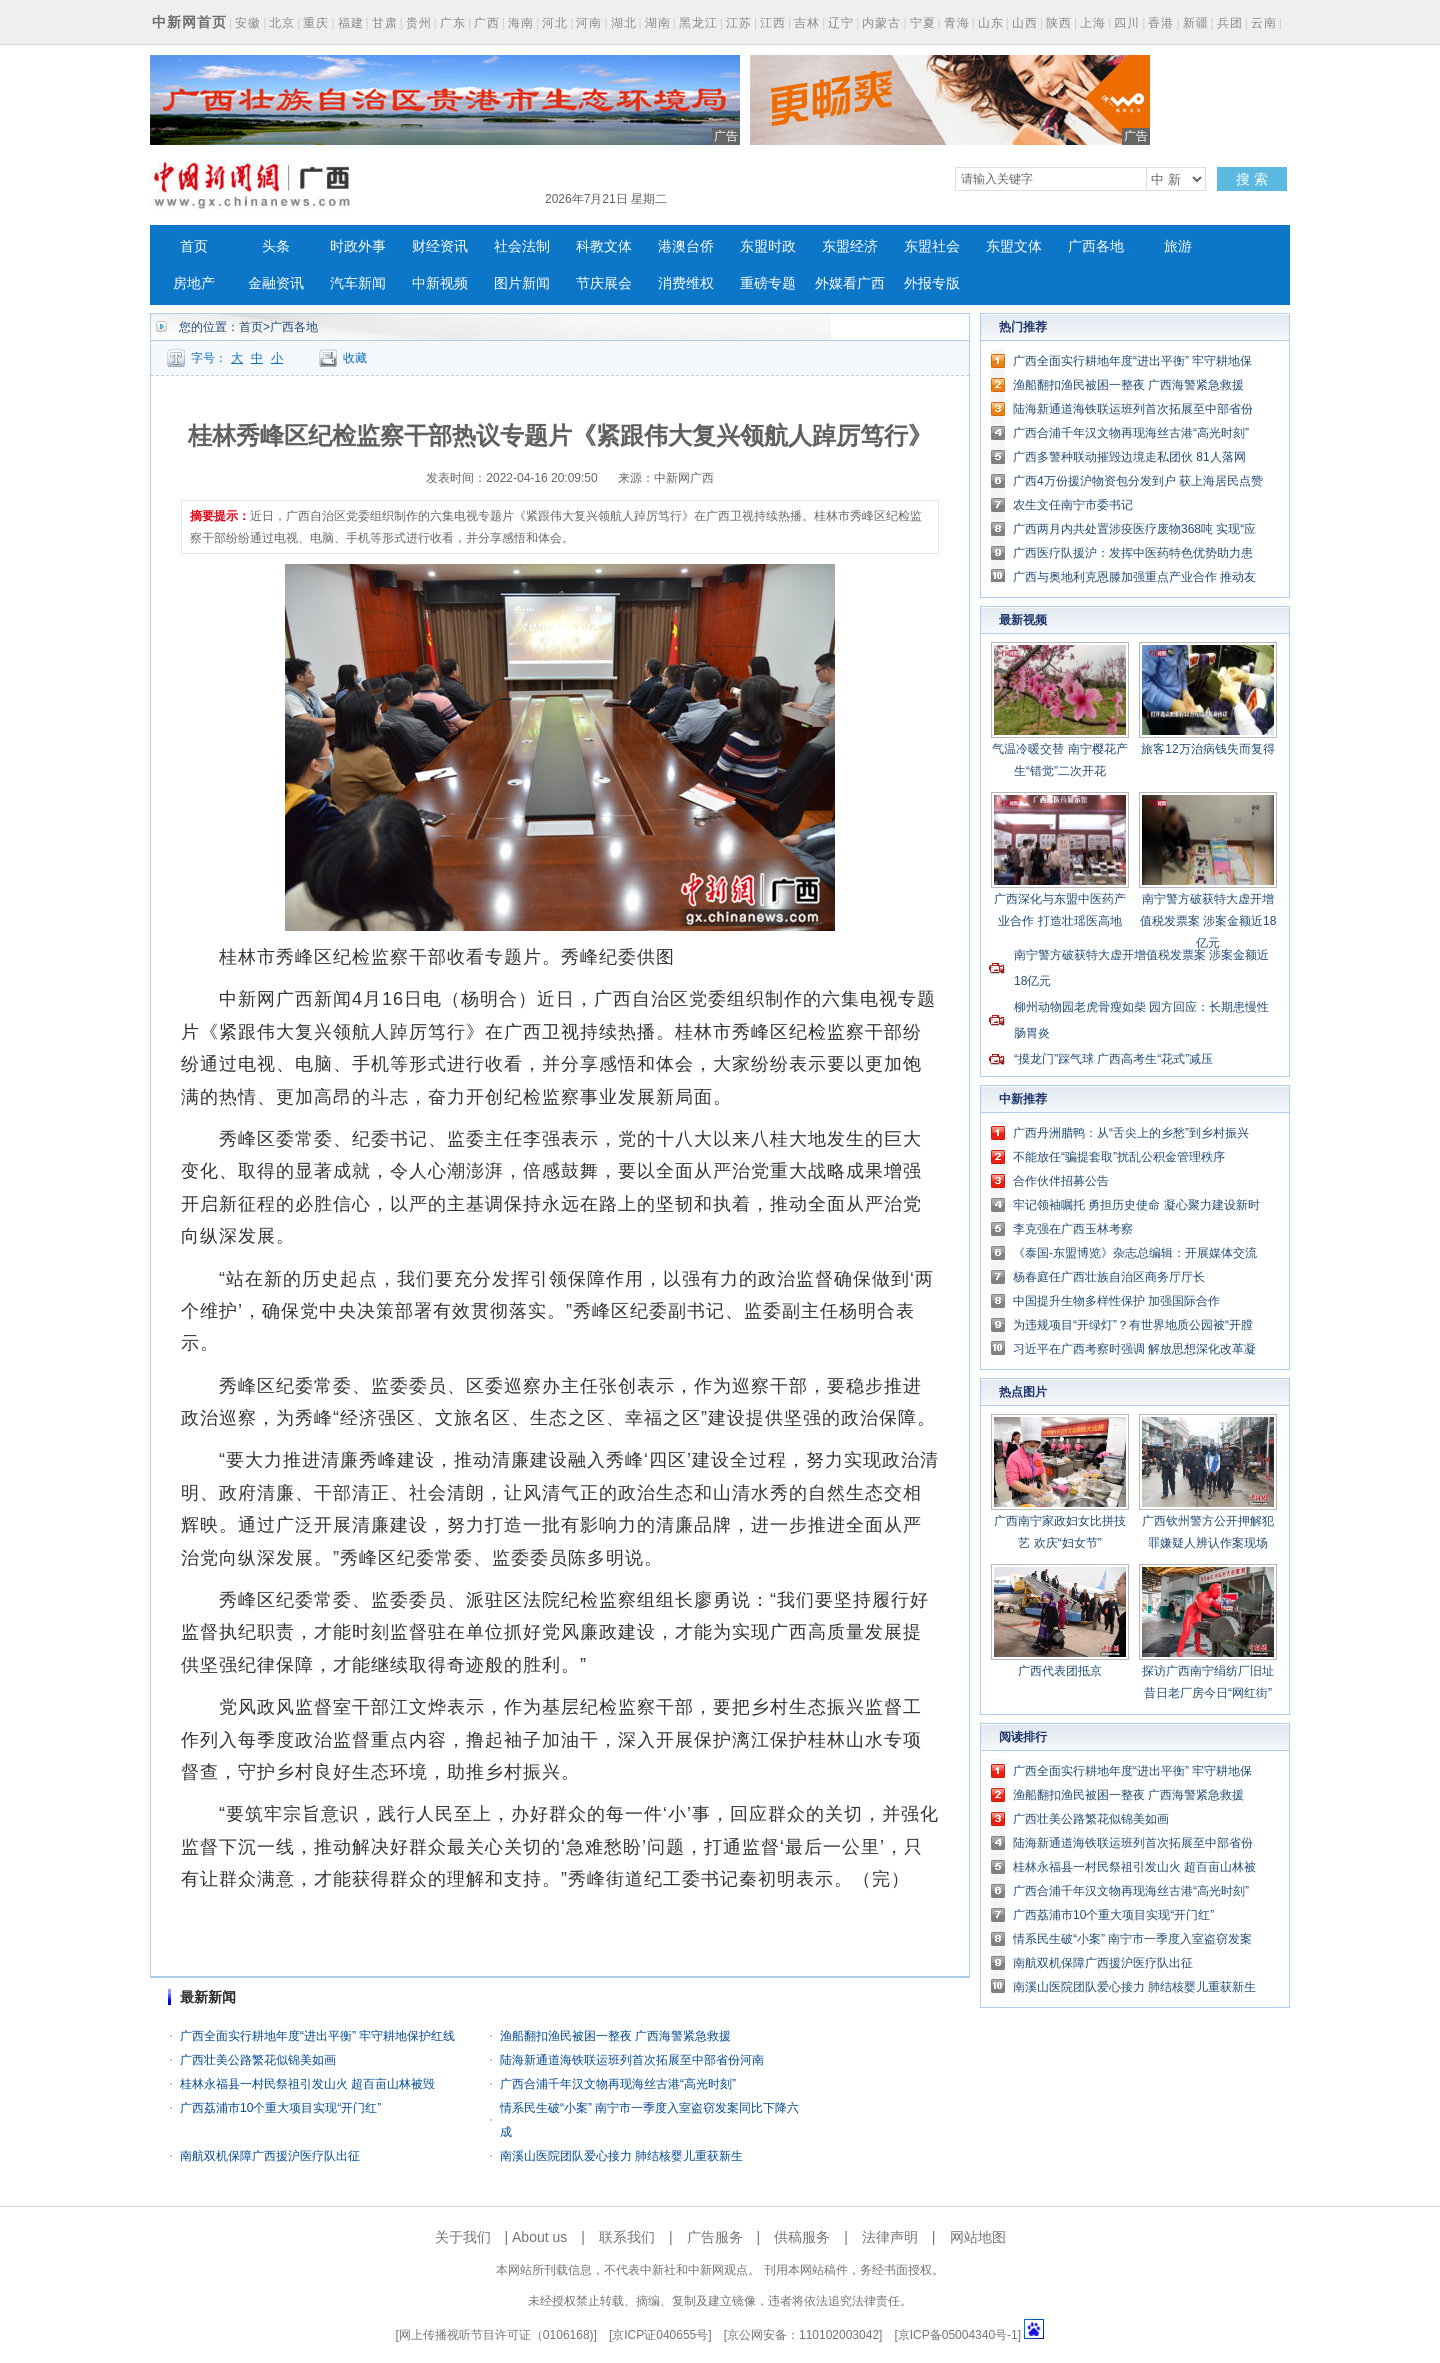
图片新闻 (522, 283)
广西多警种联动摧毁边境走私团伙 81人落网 (1129, 457)
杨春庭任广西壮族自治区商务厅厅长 (1109, 1277)
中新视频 (440, 283)
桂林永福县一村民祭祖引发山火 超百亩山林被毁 (307, 2084)
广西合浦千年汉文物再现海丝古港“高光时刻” (618, 2084)
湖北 (624, 23)
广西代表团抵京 (1060, 1671)
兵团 (1230, 23)
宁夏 (923, 23)
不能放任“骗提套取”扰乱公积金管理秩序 (1119, 1157)
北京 (282, 23)
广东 (453, 23)
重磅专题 (768, 283)
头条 (276, 246)
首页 (194, 246)
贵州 (419, 23)
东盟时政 (768, 246)
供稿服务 (802, 2237)
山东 (991, 23)
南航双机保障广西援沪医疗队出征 (270, 2156)
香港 (1161, 23)
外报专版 (932, 283)
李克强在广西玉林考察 (1073, 1229)
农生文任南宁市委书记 (1073, 505)
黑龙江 (698, 23)
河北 (555, 23)
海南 (521, 23)
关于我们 (463, 2237)
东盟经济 (850, 246)
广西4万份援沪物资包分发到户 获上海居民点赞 (1138, 481)
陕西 (1059, 23)
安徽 (248, 23)
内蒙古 (881, 23)
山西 (1025, 23)
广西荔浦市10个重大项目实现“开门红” (280, 2108)
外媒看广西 (850, 283)
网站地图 (978, 2237)
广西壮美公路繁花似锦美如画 (258, 2060)
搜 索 (1252, 179)
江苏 (739, 23)
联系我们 (627, 2237)
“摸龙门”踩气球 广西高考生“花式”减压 (1113, 1059)
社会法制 (522, 246)
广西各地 (1096, 246)
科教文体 (604, 246)
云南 (1264, 23)
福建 (351, 23)
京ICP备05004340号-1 (958, 2335)
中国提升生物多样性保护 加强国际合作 (1116, 1301)
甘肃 (385, 23)
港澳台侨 (686, 246)
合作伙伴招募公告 (1061, 1181)
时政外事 (358, 246)
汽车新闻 (358, 283)
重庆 (316, 23)
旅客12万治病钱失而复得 (1207, 749)
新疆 (1196, 23)
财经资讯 (440, 246)
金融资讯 (276, 283)
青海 (957, 23)
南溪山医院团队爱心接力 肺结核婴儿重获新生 (621, 2156)
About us (539, 2237)
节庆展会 (604, 283)
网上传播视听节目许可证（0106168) (496, 2335)
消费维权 (686, 283)
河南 (589, 23)
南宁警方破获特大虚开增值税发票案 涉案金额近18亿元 (1208, 921)
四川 (1127, 23)
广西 (487, 23)
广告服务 (715, 2237)
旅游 (1178, 246)
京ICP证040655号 (660, 2335)
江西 (773, 23)
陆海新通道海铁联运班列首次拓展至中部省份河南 (632, 2060)
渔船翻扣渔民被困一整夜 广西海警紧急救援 (615, 2036)
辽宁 (841, 23)
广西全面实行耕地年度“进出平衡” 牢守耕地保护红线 (317, 2036)
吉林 (807, 23)
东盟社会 (932, 246)
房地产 (194, 283)
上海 (1093, 23)
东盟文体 (1014, 246)
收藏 (355, 358)
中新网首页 (189, 22)
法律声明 (890, 2237)
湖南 (658, 23)
